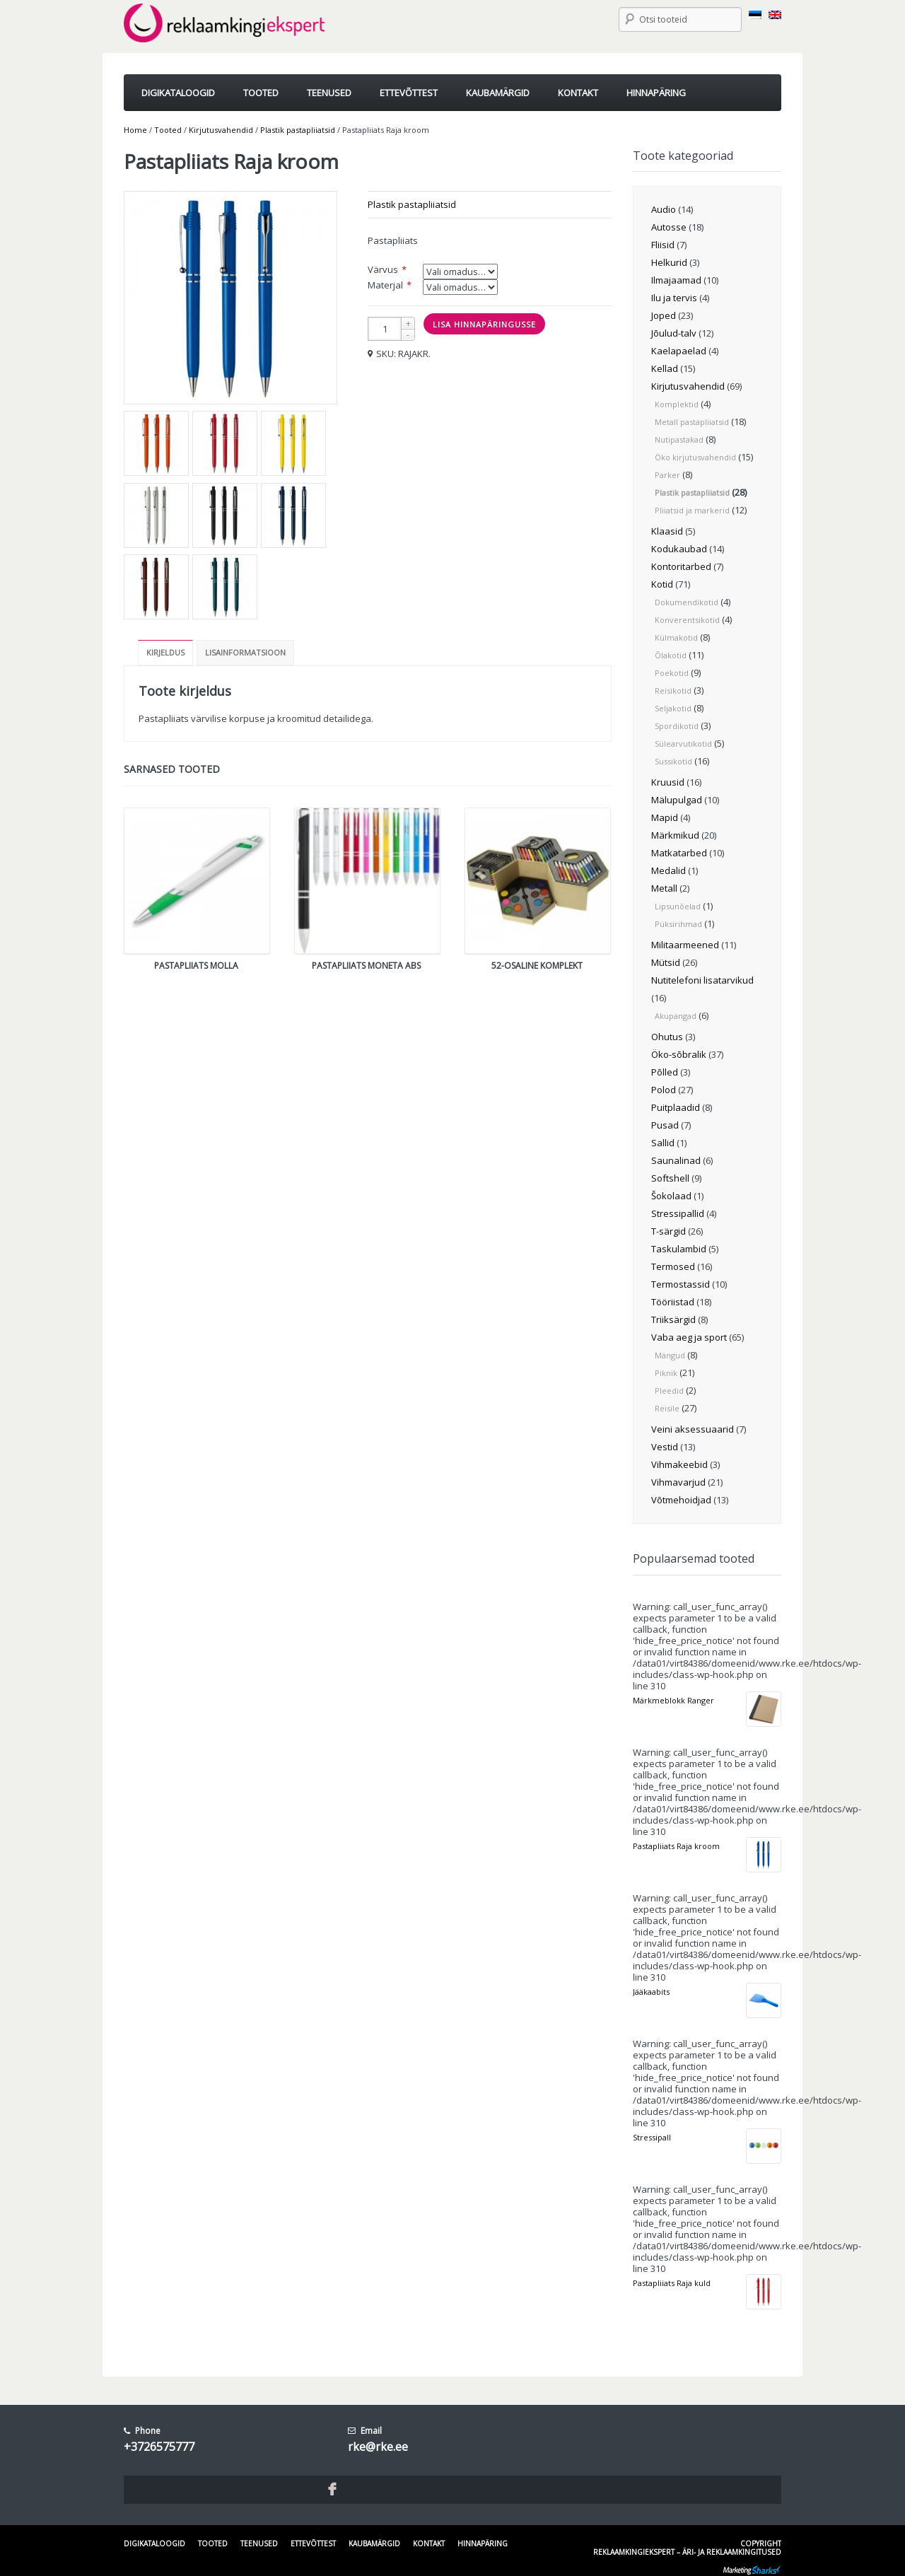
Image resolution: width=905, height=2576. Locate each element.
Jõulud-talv (673, 333)
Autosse (669, 227)
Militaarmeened (685, 944)
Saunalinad (676, 1160)
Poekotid (672, 673)
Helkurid (669, 262)
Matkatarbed (679, 852)
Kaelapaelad (678, 350)
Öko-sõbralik (678, 1054)
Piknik (666, 1373)
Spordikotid (677, 726)
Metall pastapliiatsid (692, 421)
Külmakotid (676, 637)
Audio (663, 209)
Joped (663, 315)
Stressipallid (677, 1213)
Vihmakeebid (679, 1464)
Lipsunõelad (678, 906)
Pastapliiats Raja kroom (676, 1846)
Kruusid (667, 782)
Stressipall (652, 2137)
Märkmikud (675, 835)
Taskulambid (678, 1248)
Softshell (670, 1178)
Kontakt (429, 2543)
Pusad (665, 1125)
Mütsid (665, 962)
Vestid (664, 1446)
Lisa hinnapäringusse (484, 324)
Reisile (667, 1408)
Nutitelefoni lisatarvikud (702, 980)
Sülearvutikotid (683, 743)
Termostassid (680, 1284)
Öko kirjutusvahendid (695, 457)
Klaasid (667, 531)
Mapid (664, 817)
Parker (667, 475)
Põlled (664, 1072)
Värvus (383, 269)
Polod (663, 1089)
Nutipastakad (679, 439)
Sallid (663, 1142)
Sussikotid (673, 761)
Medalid (668, 870)
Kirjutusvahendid (221, 129)
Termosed (673, 1266)
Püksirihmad (678, 924)
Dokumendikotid (686, 602)
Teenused (259, 2543)
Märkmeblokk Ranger (673, 1700)
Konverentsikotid (687, 619)
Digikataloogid (154, 2543)
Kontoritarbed (681, 566)
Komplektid (677, 404)
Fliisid (663, 244)
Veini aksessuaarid (692, 1429)
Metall (664, 888)
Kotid (662, 584)
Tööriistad (672, 1301)
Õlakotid (671, 655)
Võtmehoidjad (681, 1499)
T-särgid (668, 1231)
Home (135, 129)
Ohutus (667, 1036)
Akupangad (675, 1015)
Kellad (664, 368)
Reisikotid (673, 690)
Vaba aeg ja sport (689, 1337)
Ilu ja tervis (674, 297)
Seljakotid (673, 708)
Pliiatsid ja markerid (692, 510)
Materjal (385, 285)
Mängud (670, 1355)
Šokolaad (671, 1195)
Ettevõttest (313, 2543)
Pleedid (669, 1390)
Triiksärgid (673, 1319)
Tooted (168, 129)
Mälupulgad (676, 799)
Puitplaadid (675, 1107)
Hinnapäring (482, 2543)
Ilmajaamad (676, 280)
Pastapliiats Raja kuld (672, 2283)
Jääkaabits (651, 1991)
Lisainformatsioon (245, 652)
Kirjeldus (165, 652)
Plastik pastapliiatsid (297, 129)
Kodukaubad (679, 548)
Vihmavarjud (678, 1482)
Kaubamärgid (374, 2543)
